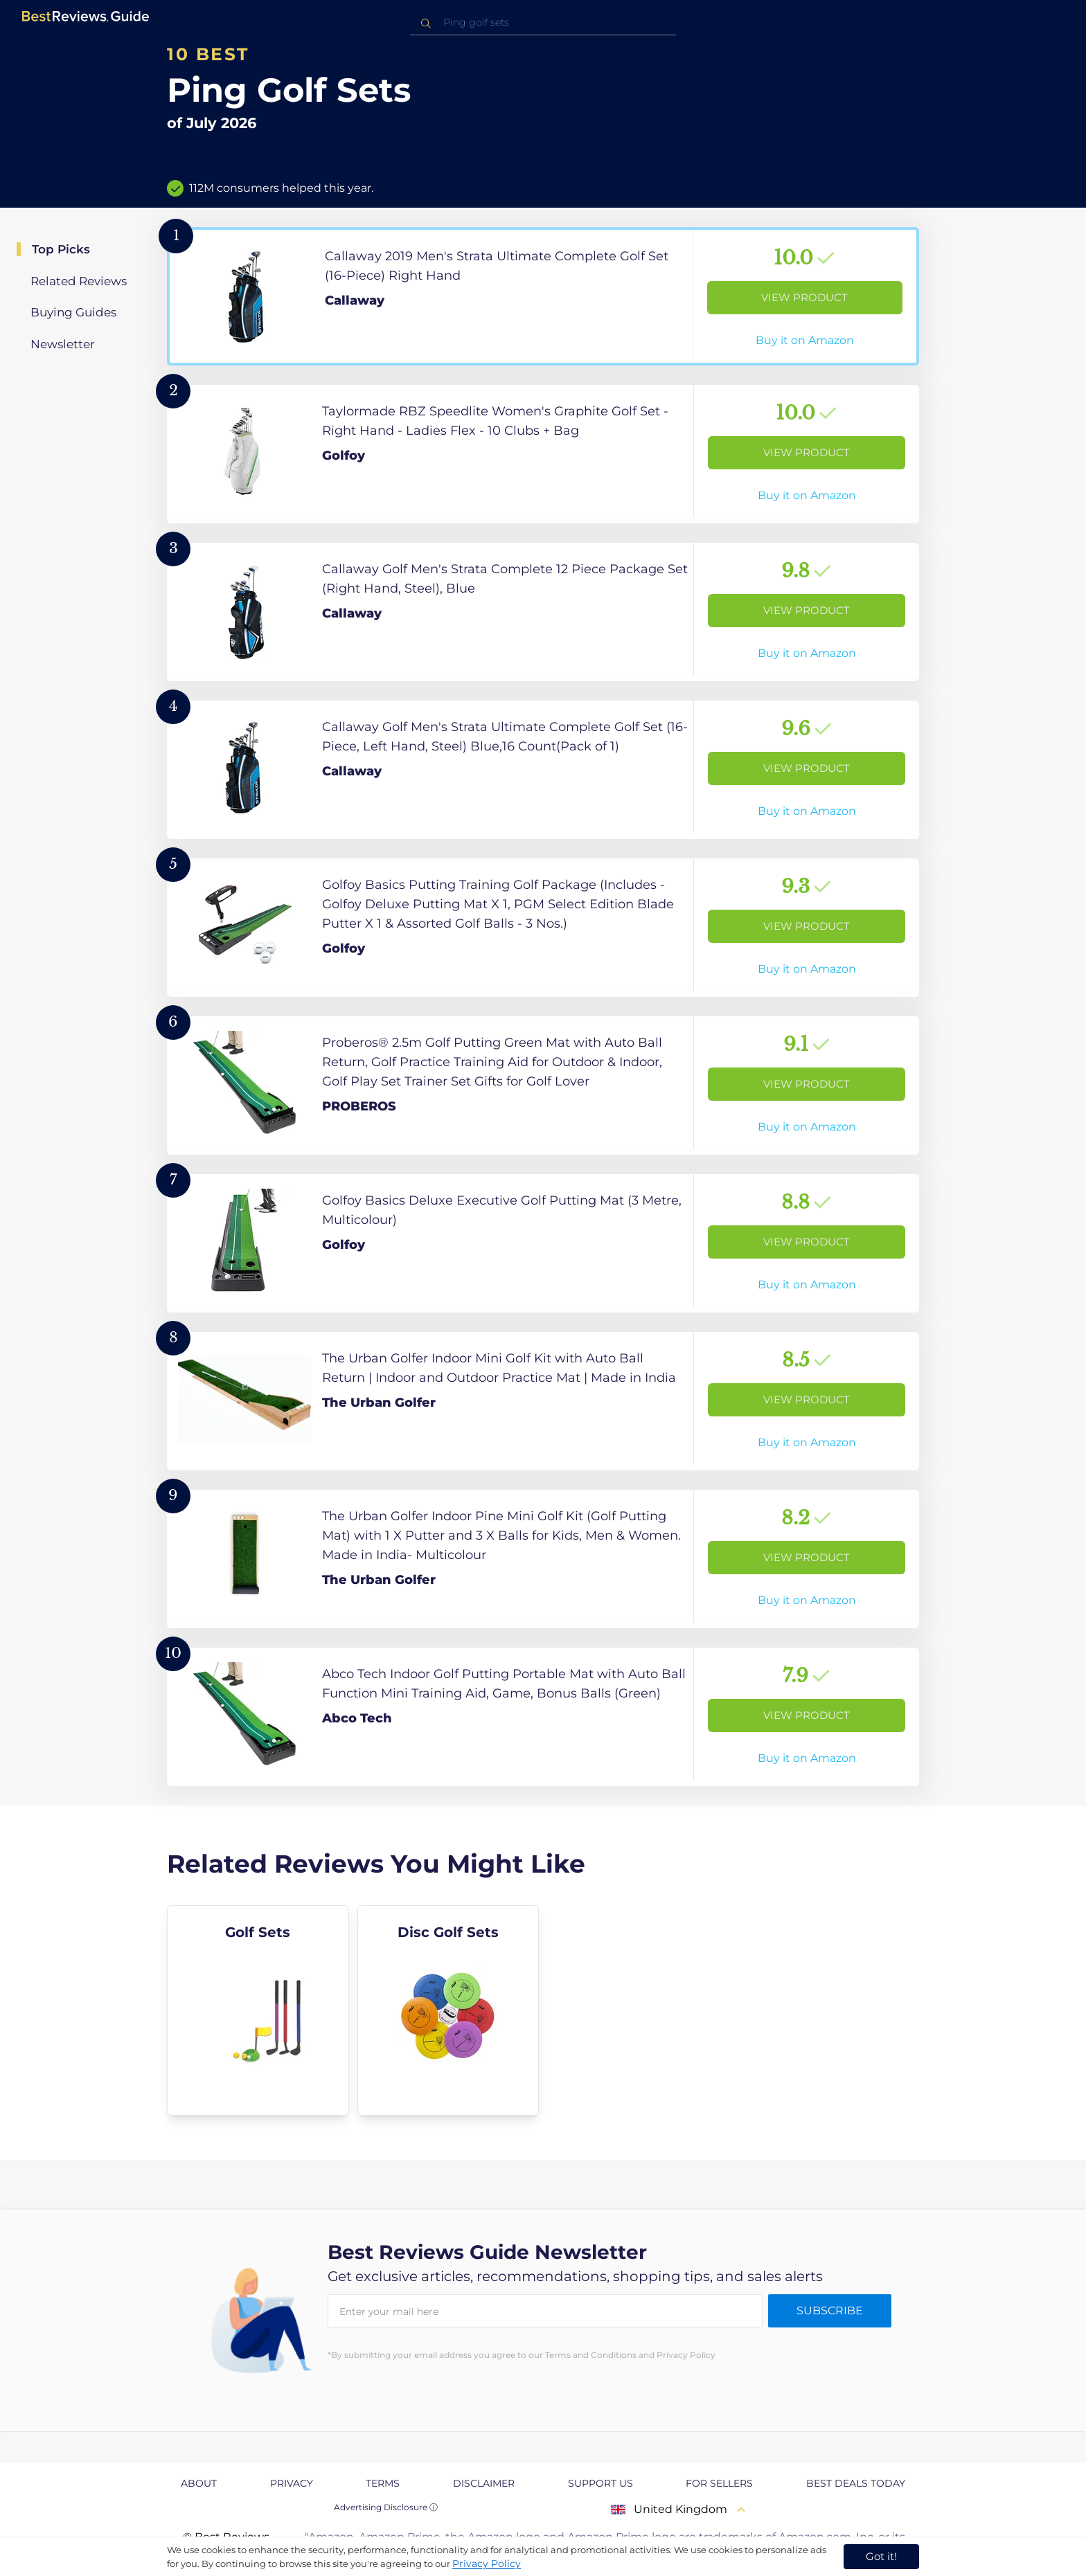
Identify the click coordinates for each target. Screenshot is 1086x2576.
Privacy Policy (486, 2563)
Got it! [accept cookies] (881, 2556)
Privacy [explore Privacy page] (291, 2483)
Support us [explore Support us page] (600, 2483)
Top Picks (61, 249)
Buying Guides (73, 312)
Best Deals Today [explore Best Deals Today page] (855, 2483)
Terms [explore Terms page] (383, 2483)
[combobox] (543, 22)
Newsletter (62, 344)
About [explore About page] (199, 2483)
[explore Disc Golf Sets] (448, 2010)
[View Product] (543, 296)
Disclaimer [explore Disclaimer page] (484, 2483)
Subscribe (829, 2310)
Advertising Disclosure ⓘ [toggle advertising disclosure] (386, 2507)
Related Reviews (78, 281)
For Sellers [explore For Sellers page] (719, 2483)
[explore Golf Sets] (258, 2010)
